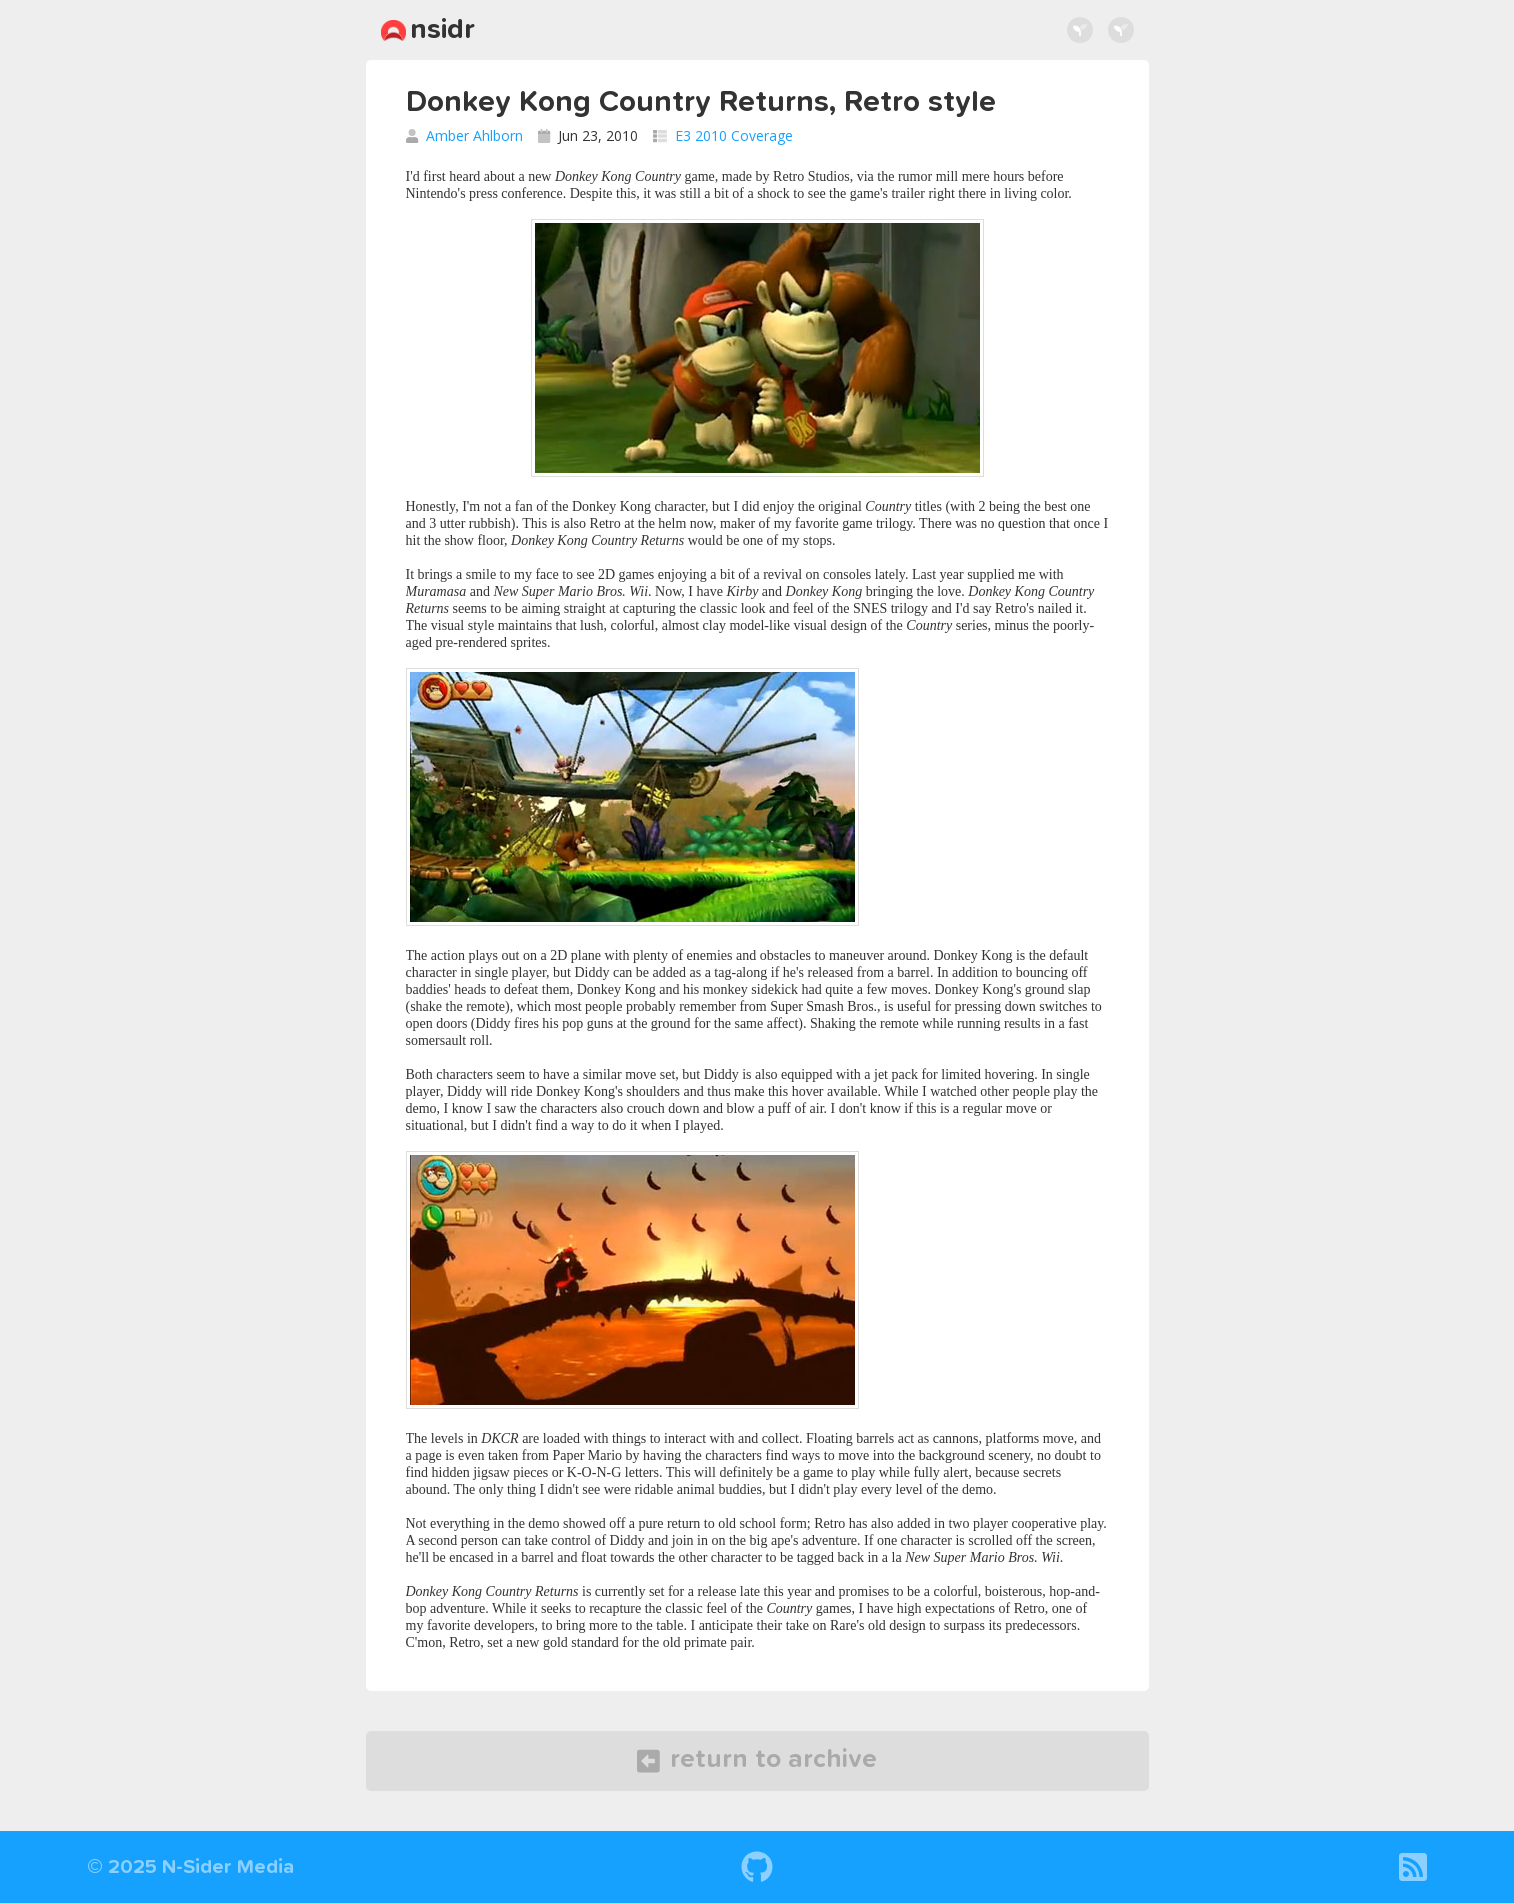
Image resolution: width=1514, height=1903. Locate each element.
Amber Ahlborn (474, 135)
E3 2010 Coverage (734, 135)
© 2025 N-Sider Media (190, 1867)
